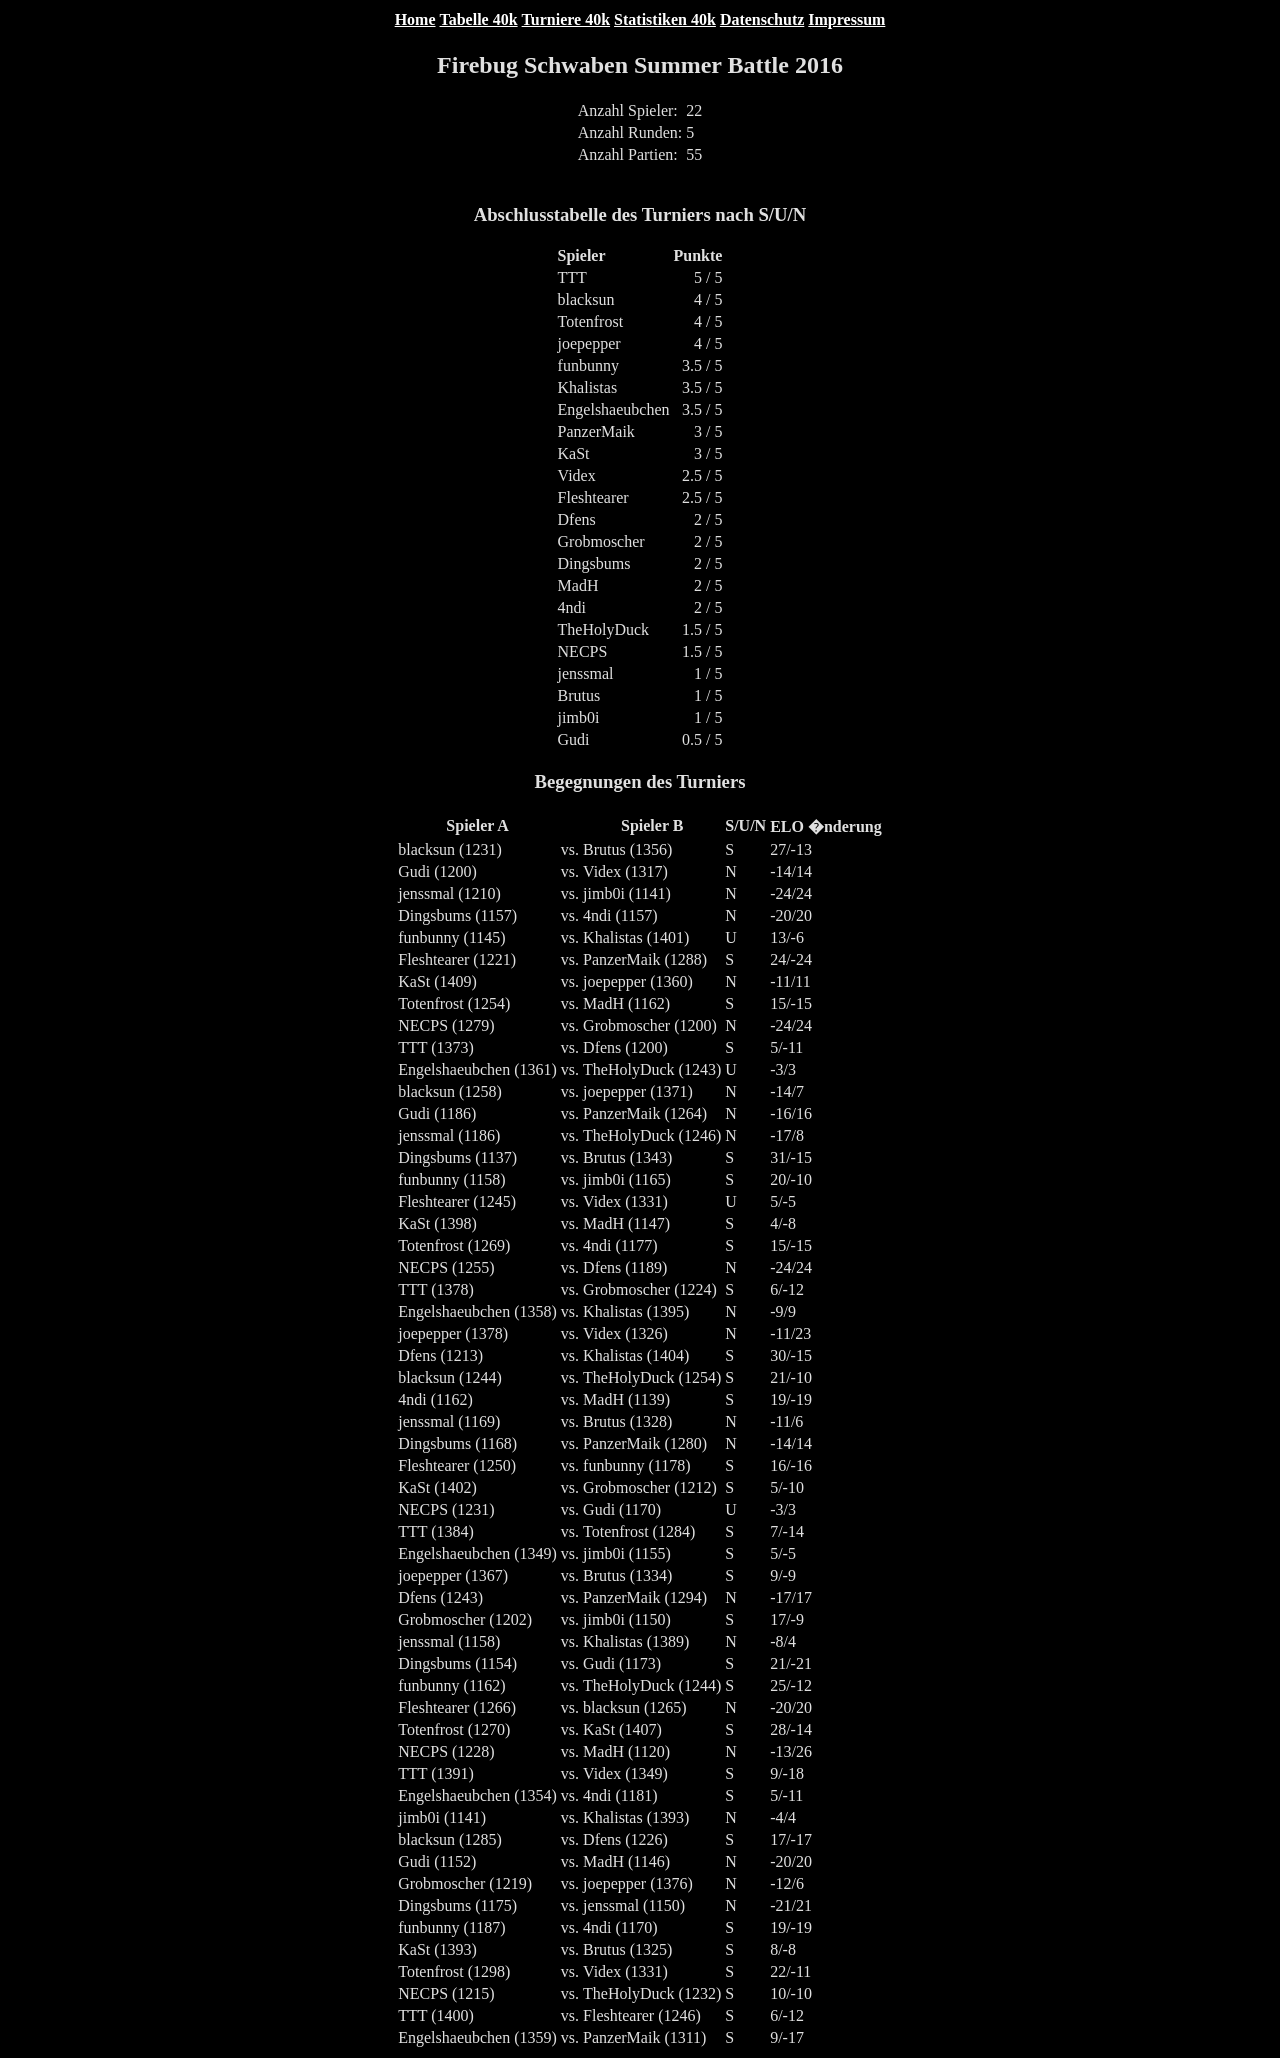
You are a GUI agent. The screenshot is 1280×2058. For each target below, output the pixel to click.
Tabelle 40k (479, 19)
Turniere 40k (566, 19)
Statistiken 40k (665, 19)
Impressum (846, 19)
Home (415, 19)
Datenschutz (762, 19)
